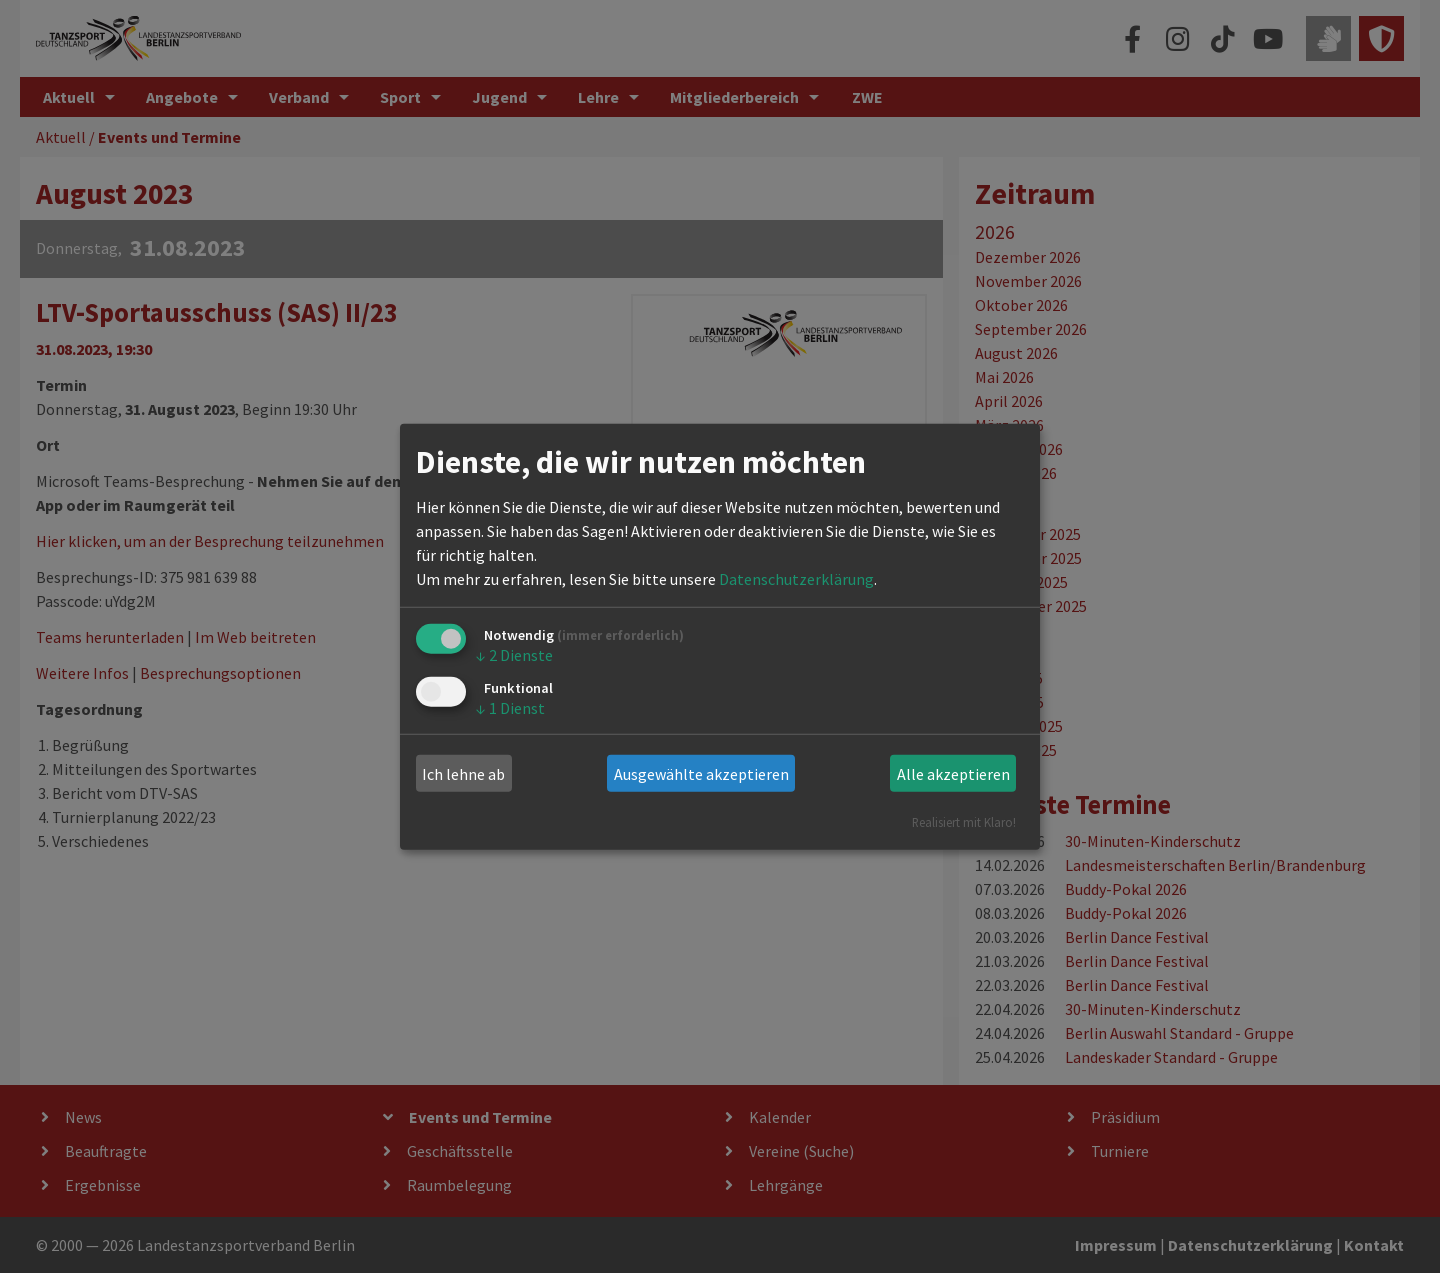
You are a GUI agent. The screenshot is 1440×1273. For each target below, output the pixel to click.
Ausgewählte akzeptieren (701, 774)
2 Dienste (514, 655)
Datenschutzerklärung (796, 579)
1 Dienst (510, 707)
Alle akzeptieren (953, 774)
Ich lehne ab (463, 774)
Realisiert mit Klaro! (964, 822)
